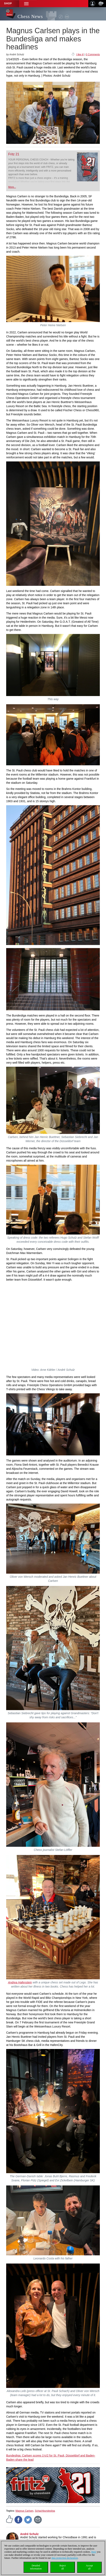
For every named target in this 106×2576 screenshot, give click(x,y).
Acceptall (89, 2567)
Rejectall (62, 2567)
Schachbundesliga (45, 2510)
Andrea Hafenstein (20, 1982)
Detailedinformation (36, 2567)
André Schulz (29, 2534)
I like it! (80, 54)
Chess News (30, 16)
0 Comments (93, 54)
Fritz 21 (13, 154)
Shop (8, 3)
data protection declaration (64, 2558)
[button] (26, 3)
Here (93, 2551)
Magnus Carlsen (24, 2510)
